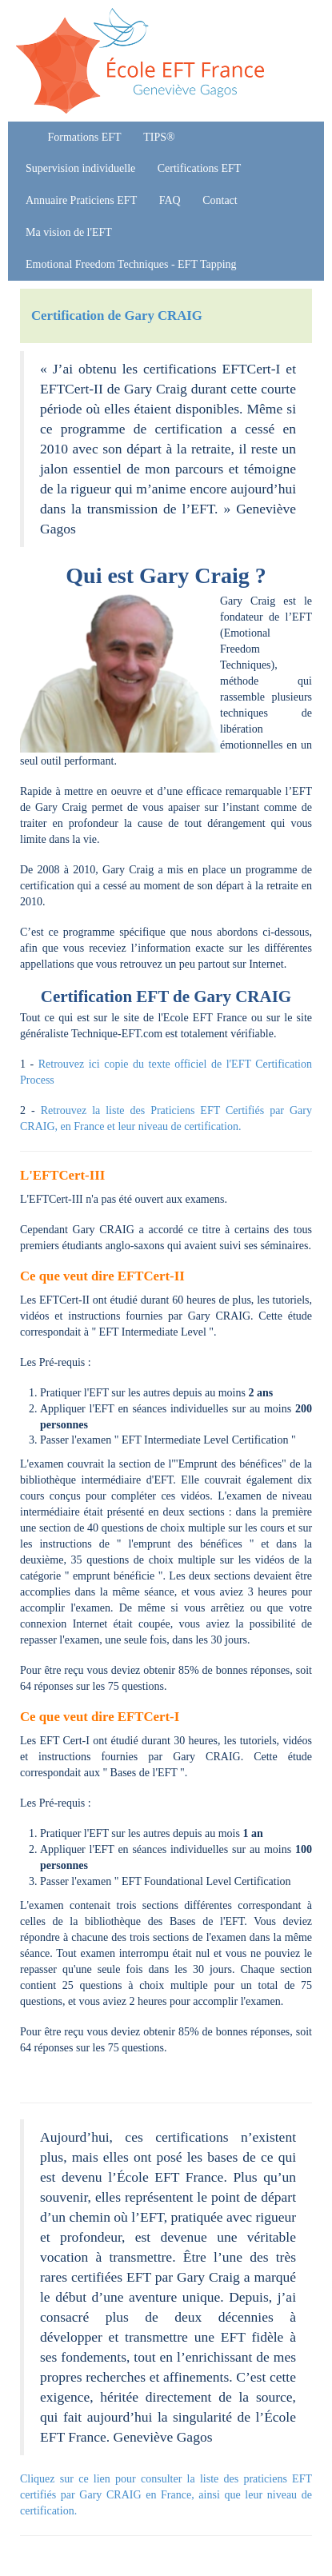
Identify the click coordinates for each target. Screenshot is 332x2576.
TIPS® (158, 137)
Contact (220, 200)
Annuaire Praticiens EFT (81, 200)
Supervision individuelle (80, 168)
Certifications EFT (200, 168)
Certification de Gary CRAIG (116, 315)
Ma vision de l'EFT (69, 232)
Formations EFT (85, 137)
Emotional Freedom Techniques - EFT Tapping (131, 264)
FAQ (170, 200)
